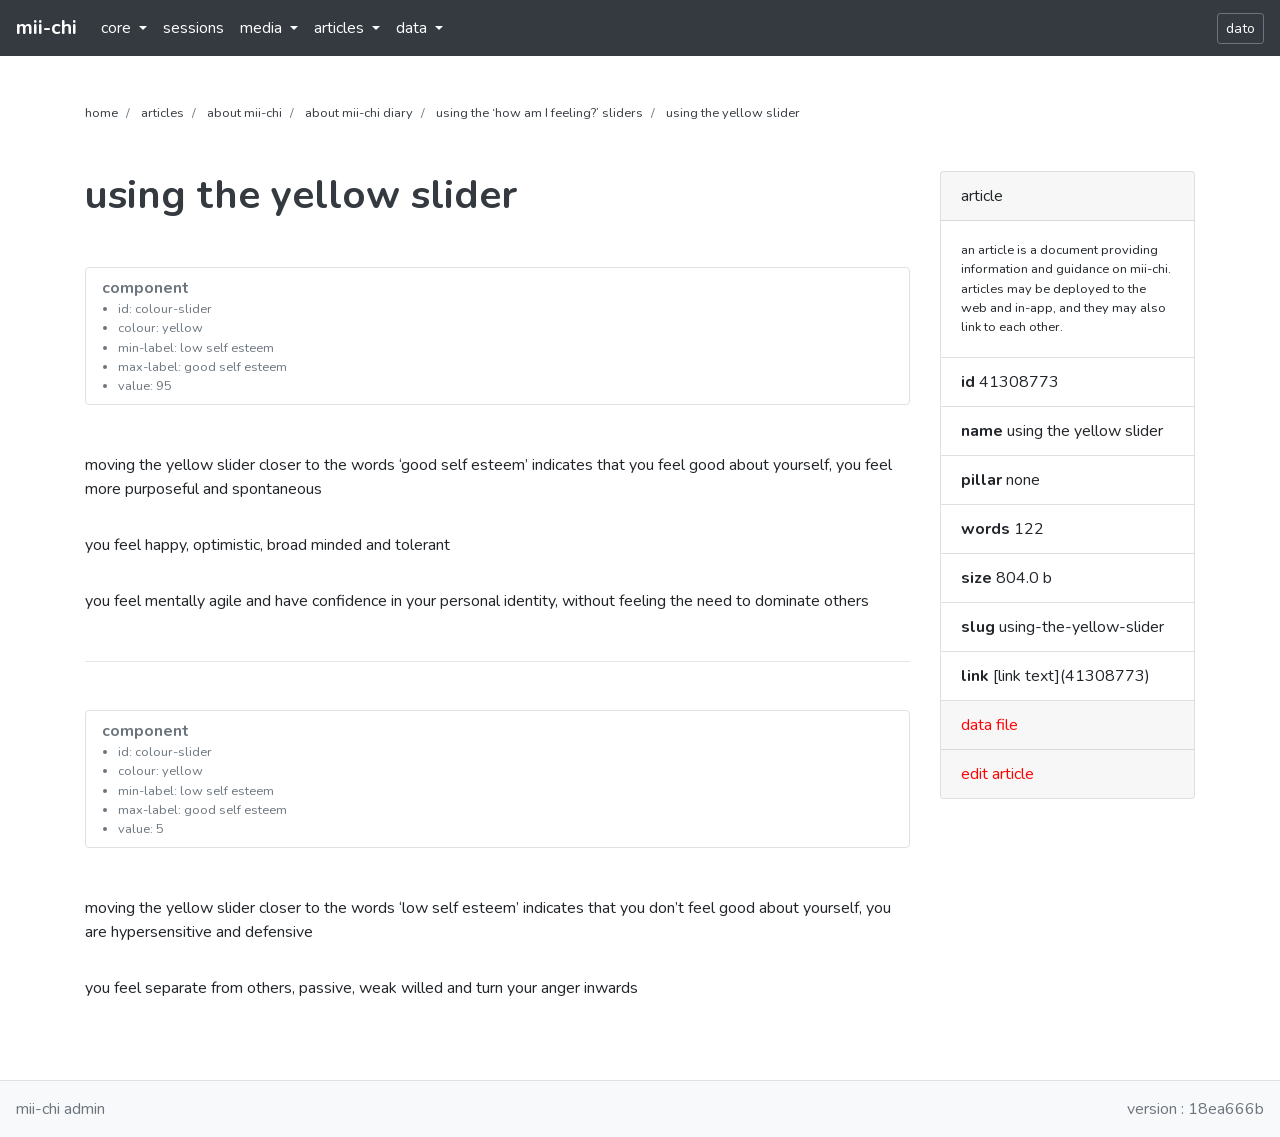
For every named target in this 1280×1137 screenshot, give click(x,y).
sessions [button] (193, 28)
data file (989, 725)
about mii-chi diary (359, 113)
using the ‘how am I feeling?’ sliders (539, 113)
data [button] (413, 28)
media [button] (263, 28)
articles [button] (341, 28)
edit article (997, 774)
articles (162, 113)
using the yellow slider (733, 113)
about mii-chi (244, 113)
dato (1240, 28)
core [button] (118, 28)
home (101, 113)
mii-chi (46, 27)
